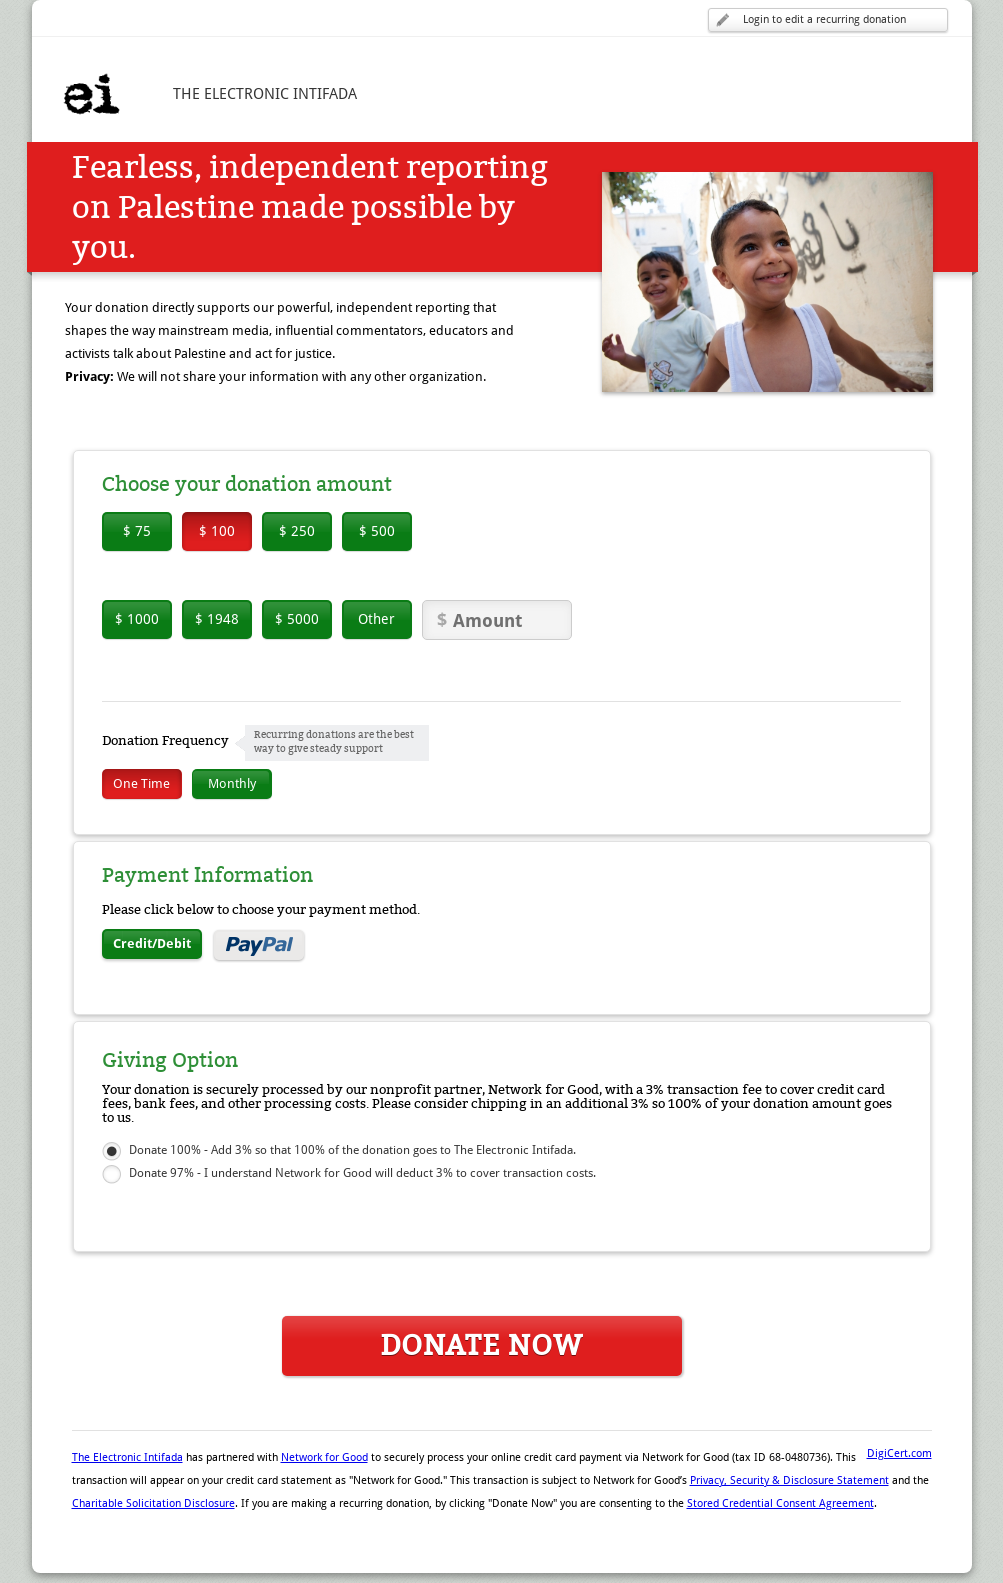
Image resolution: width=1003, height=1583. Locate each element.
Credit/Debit (152, 943)
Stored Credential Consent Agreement (780, 1503)
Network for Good (324, 1457)
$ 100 (217, 531)
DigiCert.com (899, 1453)
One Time (141, 783)
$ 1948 (217, 619)
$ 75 (137, 531)
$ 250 (297, 531)
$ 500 (377, 531)
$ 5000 (297, 619)
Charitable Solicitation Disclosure (153, 1503)
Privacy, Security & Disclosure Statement (789, 1480)
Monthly (232, 783)
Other (376, 619)
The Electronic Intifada (127, 1457)
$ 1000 (137, 619)
